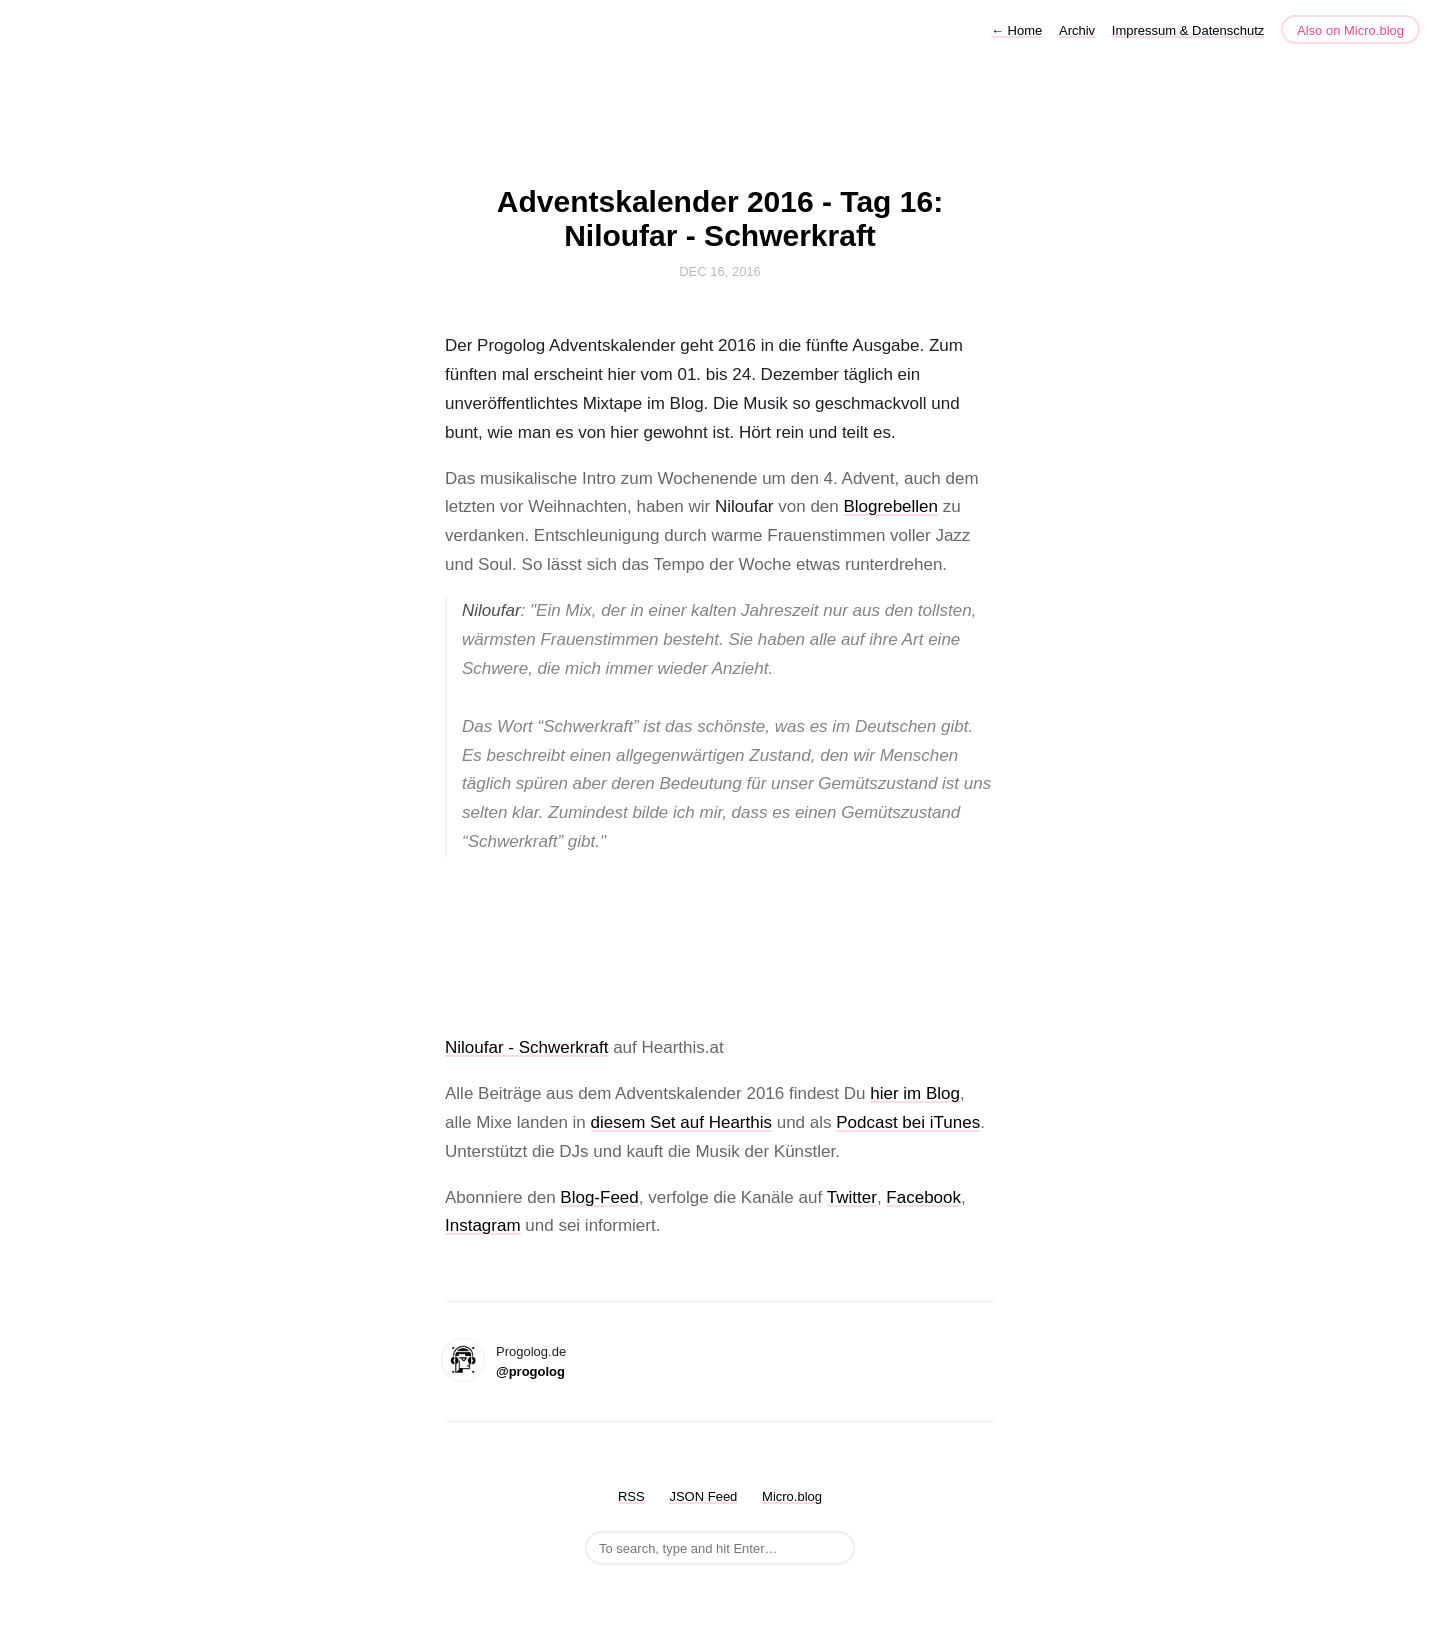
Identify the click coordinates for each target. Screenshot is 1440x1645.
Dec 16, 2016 (720, 271)
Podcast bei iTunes (908, 1122)
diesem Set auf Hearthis (681, 1122)
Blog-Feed (599, 1197)
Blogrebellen (891, 506)
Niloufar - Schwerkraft (526, 1047)
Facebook (923, 1197)
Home (1016, 30)
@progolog (530, 1371)
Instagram (483, 1225)
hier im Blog (915, 1093)
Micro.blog (792, 1496)
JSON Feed (703, 1496)
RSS (631, 1496)
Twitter (852, 1197)
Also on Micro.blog (1350, 30)
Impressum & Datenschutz (1188, 30)
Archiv (1077, 30)
